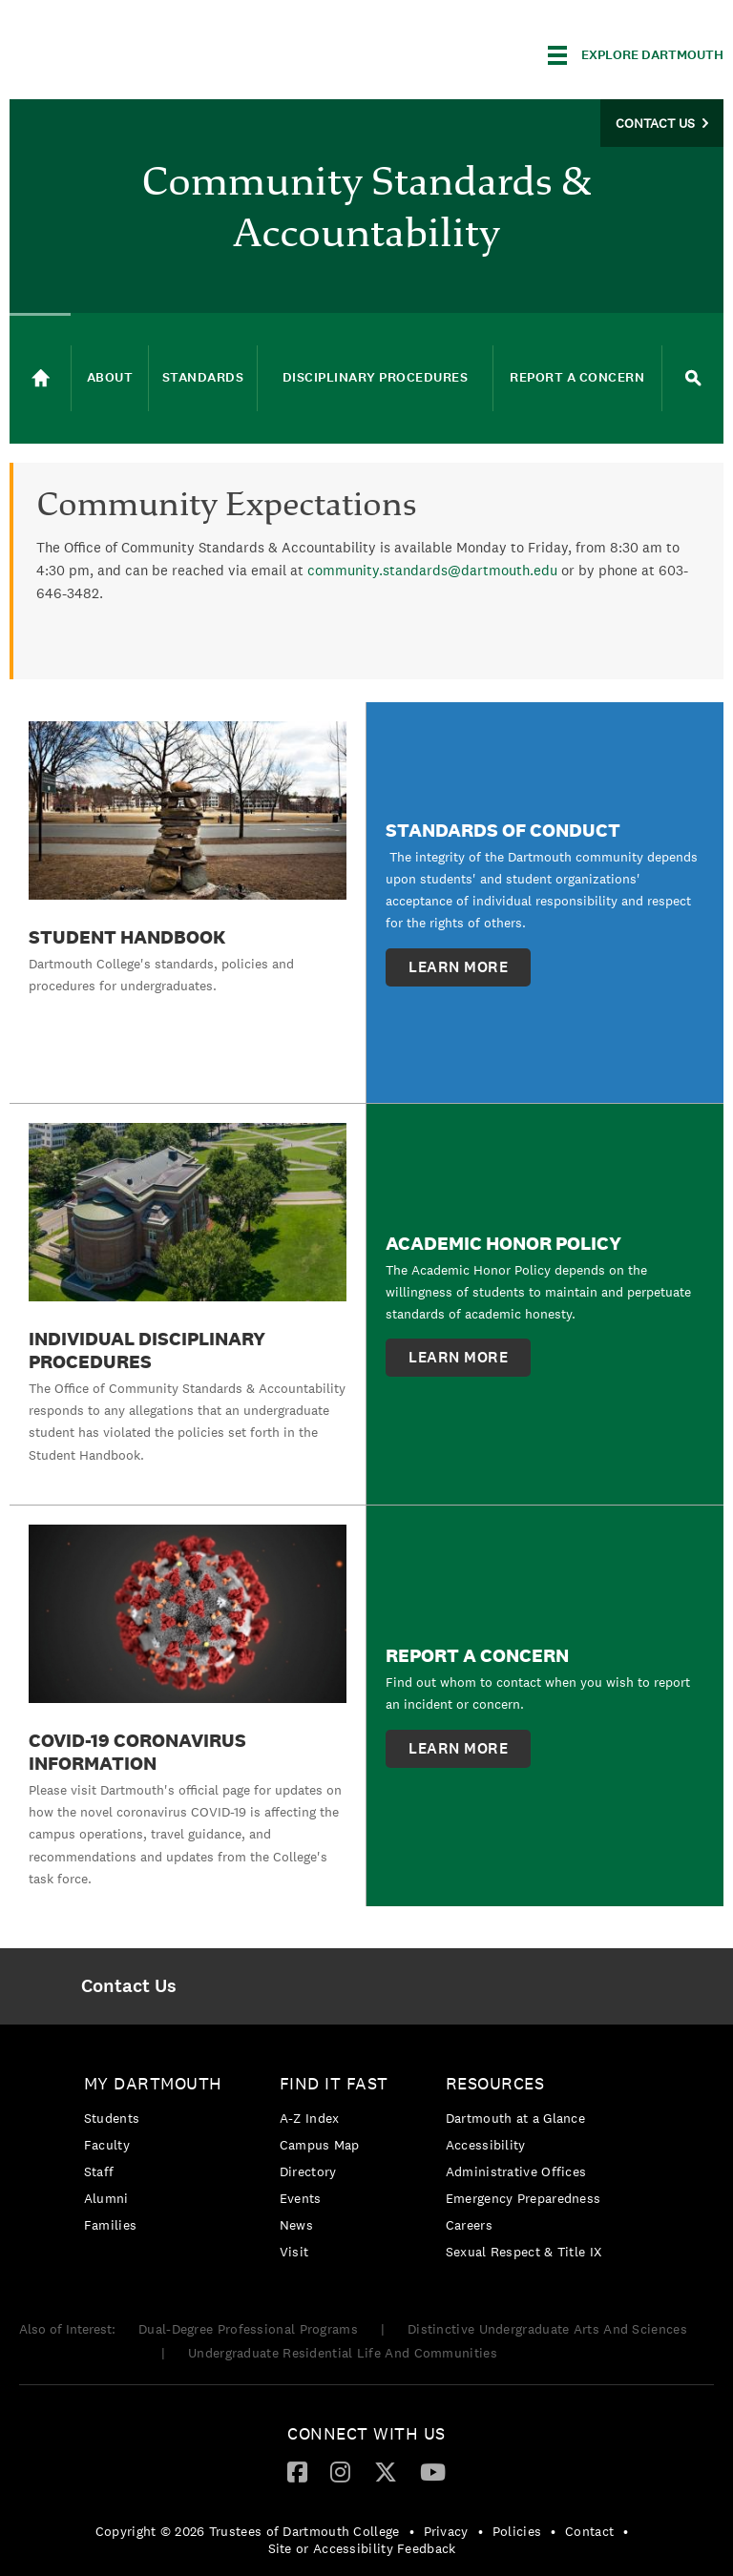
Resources (495, 2083)
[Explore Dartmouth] (635, 55)
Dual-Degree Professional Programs (248, 2328)
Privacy (446, 2531)
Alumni (106, 2198)
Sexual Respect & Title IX (524, 2251)
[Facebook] (297, 2471)
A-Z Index (310, 2118)
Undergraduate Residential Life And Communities (342, 2352)
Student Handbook (127, 936)
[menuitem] (128, 1986)
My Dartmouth (153, 2083)
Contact (589, 2531)
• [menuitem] (411, 2531)
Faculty (107, 2144)
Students (111, 2118)
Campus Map (320, 2144)
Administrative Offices (516, 2171)
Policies (516, 2531)
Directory (308, 2171)
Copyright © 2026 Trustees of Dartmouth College (247, 2531)
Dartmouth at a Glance (515, 2118)
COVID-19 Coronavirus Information (137, 1752)
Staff (99, 2171)
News (296, 2224)
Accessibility (486, 2144)
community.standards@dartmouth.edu (432, 570)
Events (301, 2198)
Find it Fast (334, 2083)
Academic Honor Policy (503, 1243)
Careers (469, 2224)
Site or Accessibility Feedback (362, 2548)
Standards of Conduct (503, 830)
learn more (458, 967)
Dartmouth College (160, 52)
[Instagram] (340, 2471)
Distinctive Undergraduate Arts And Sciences (547, 2328)
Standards (203, 377)
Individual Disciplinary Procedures (147, 1350)
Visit (294, 2251)
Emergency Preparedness (523, 2198)
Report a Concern (577, 377)
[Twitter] (385, 2471)
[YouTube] (433, 2471)
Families (110, 2224)
